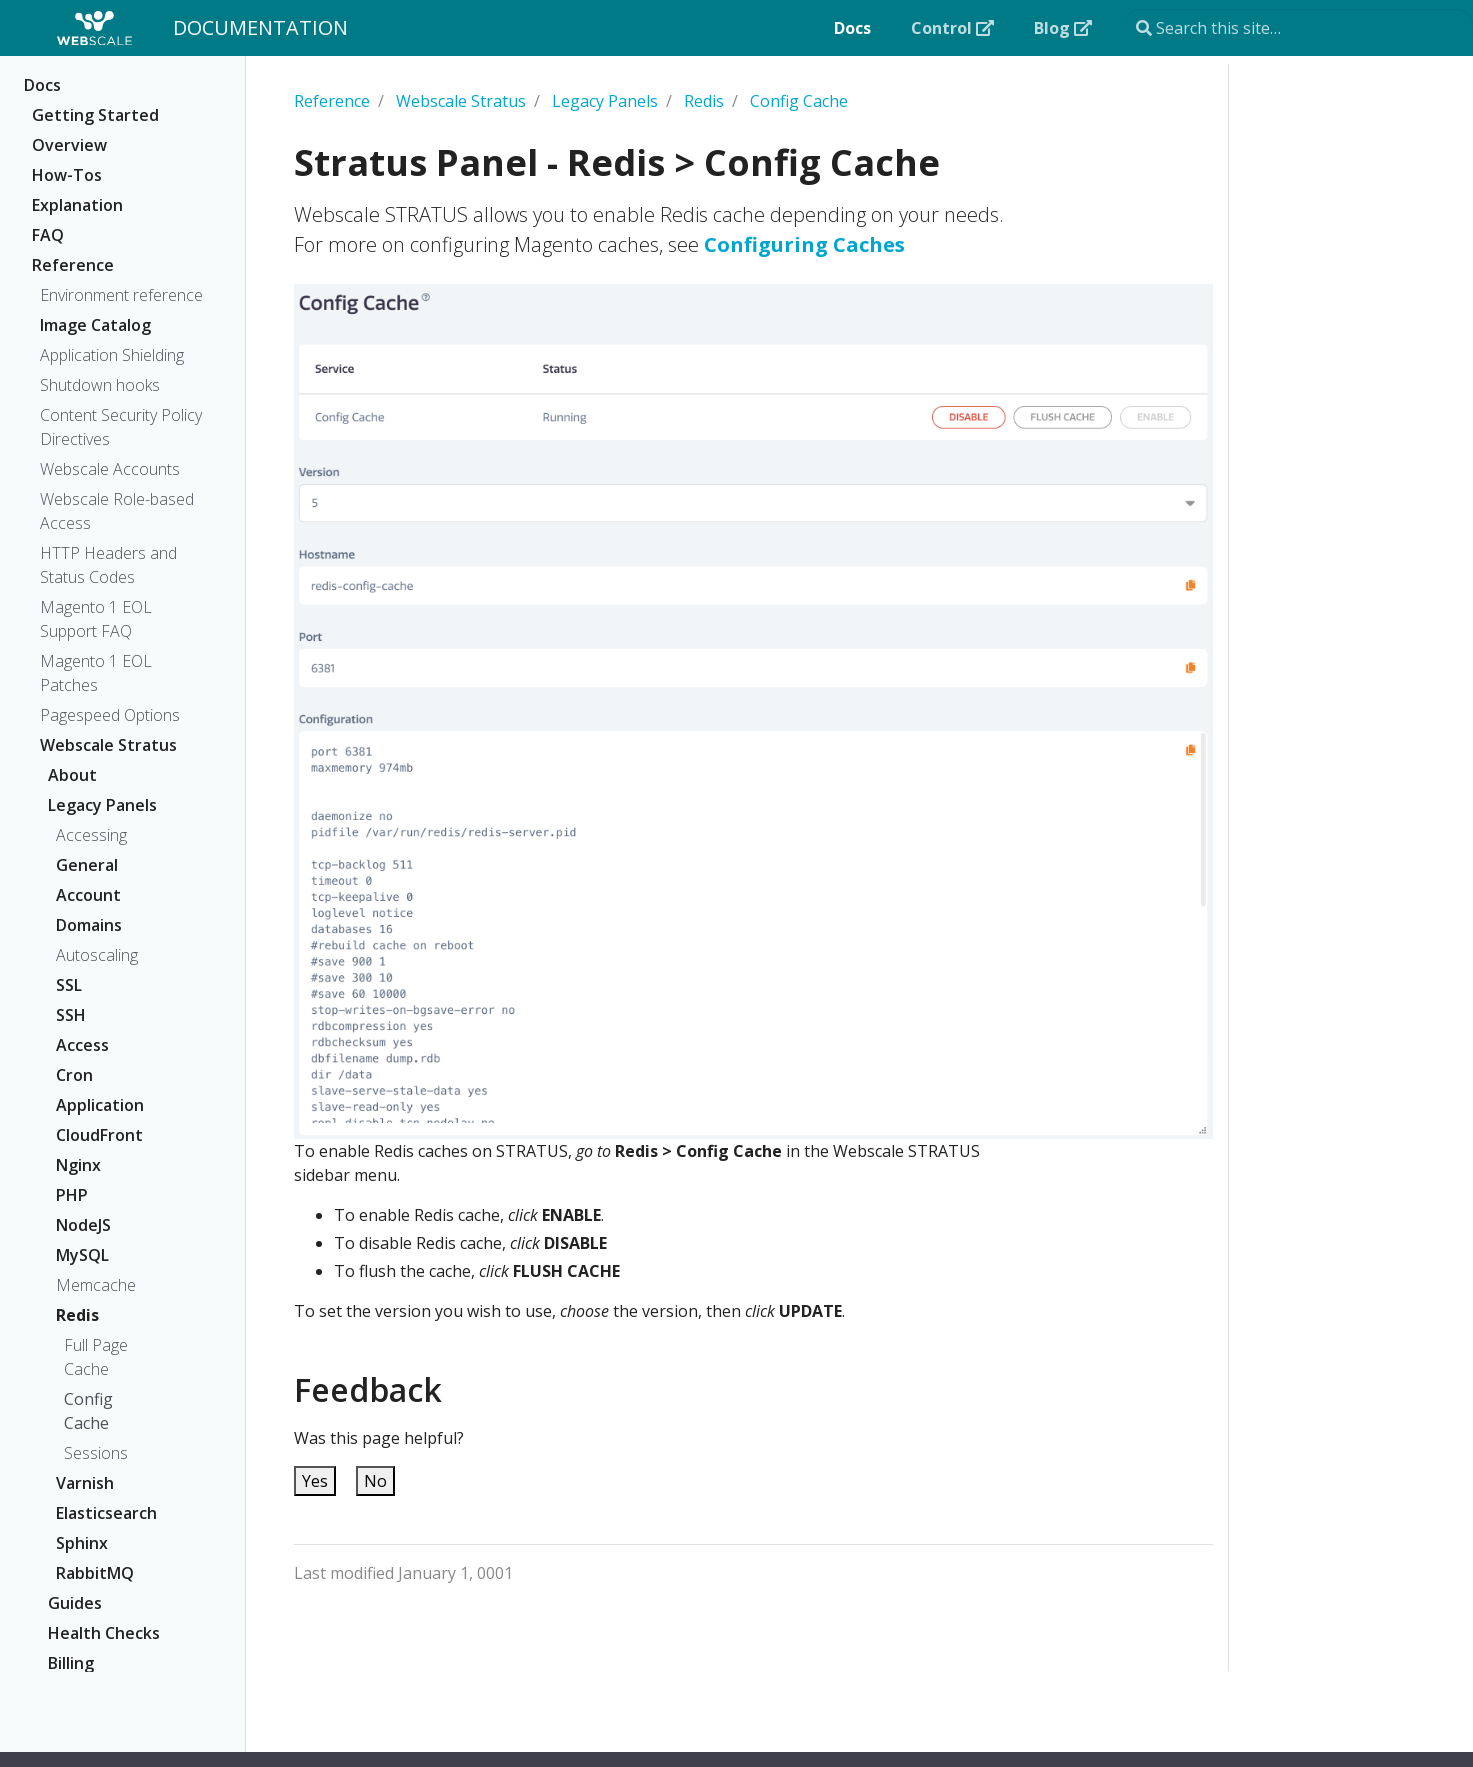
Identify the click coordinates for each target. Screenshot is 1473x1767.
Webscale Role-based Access (117, 511)
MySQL (82, 1255)
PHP (72, 1195)
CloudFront (99, 1135)
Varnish (85, 1483)
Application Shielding (112, 355)
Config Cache (88, 1411)
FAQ (48, 235)
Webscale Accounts (110, 469)
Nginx (78, 1165)
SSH (71, 1015)
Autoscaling (97, 955)
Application (100, 1105)
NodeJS (83, 1225)
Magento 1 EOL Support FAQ (96, 619)
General (87, 865)
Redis (77, 1315)
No (375, 1481)
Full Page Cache (96, 1357)
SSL (69, 985)
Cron (74, 1075)
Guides (75, 1603)
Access (82, 1045)
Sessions (96, 1453)
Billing (71, 1663)
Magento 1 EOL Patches (96, 673)
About (72, 775)
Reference (73, 265)
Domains (89, 925)
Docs (42, 85)
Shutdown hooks (100, 385)
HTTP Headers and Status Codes (108, 565)
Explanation (77, 205)
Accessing (91, 835)
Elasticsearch (106, 1513)
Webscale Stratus (108, 745)
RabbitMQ (95, 1573)
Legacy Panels (102, 805)
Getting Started (95, 115)
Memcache (96, 1285)
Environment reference (121, 295)
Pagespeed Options (110, 715)
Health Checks (104, 1633)
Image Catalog (95, 325)
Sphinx (82, 1543)
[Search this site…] (1298, 28)
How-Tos (67, 175)
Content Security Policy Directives (121, 427)
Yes (315, 1481)
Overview (69, 145)
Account (88, 895)
